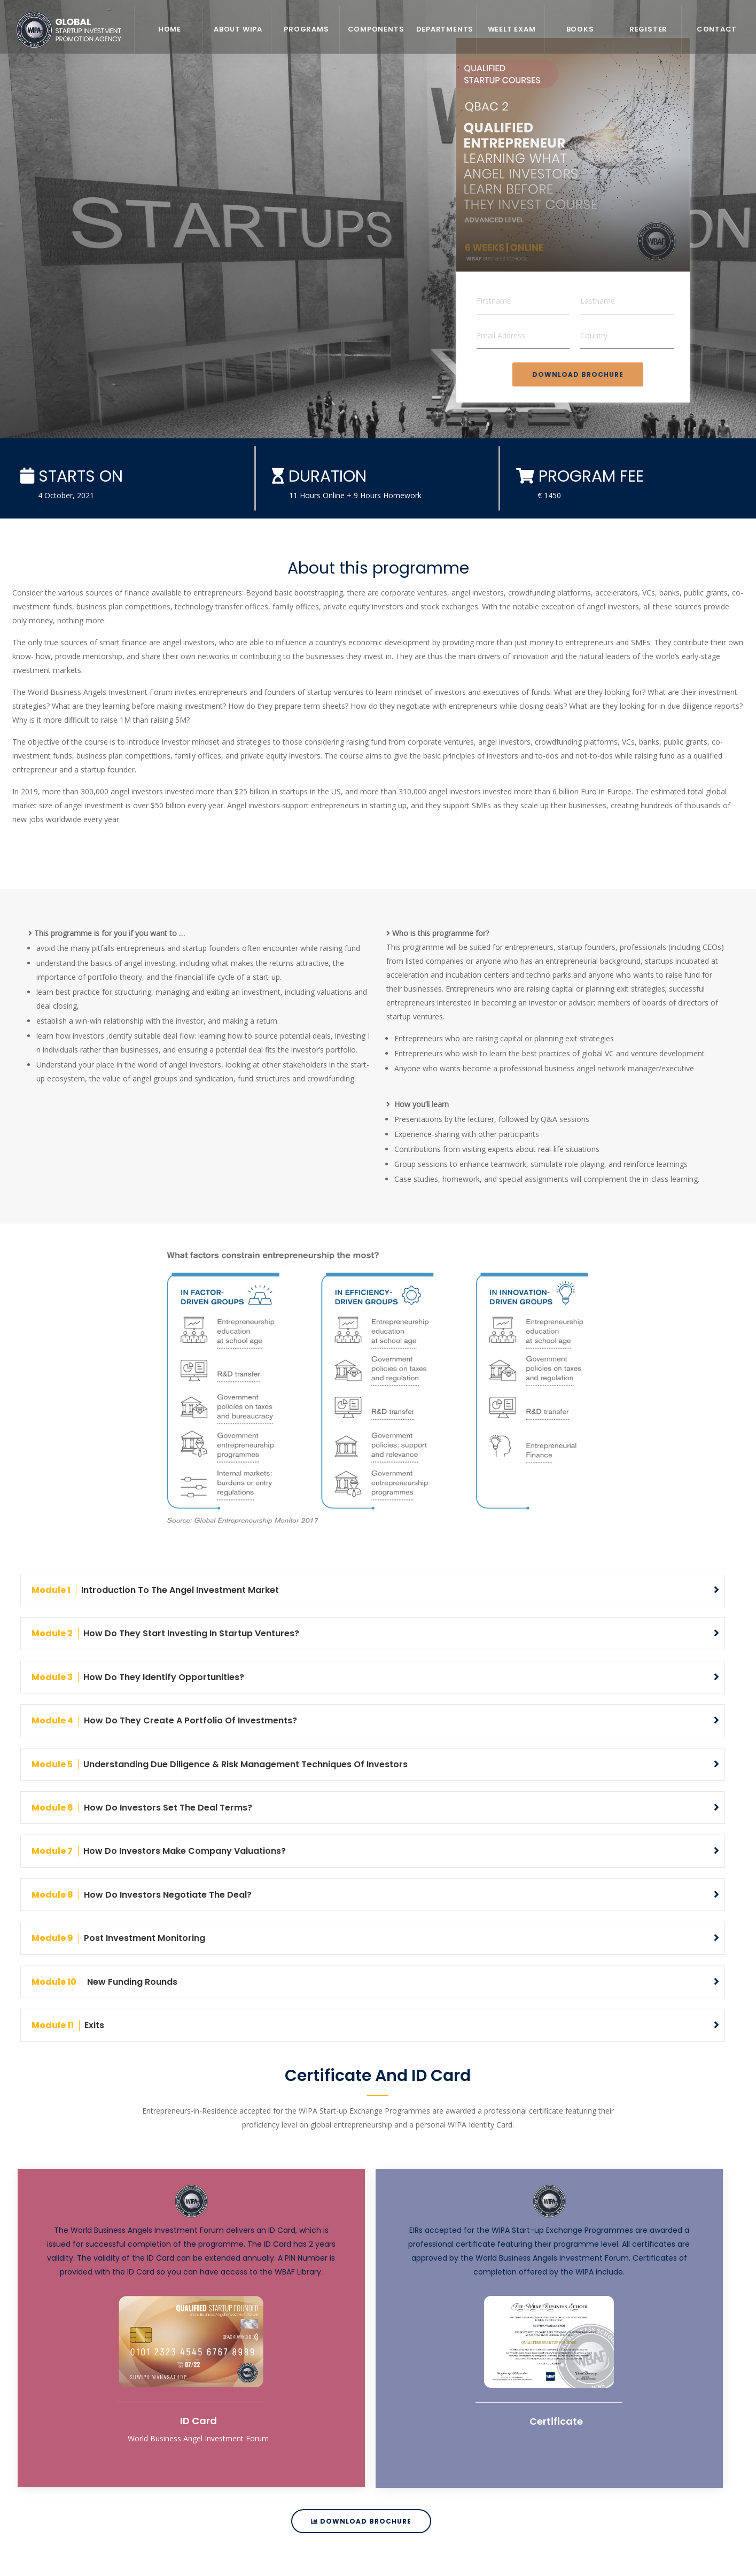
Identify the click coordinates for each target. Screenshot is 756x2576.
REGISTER (648, 29)
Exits (68, 2024)
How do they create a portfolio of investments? (164, 1720)
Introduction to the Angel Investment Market (155, 1590)
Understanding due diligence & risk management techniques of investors (220, 1764)
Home (169, 29)
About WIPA (238, 29)
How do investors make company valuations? (159, 1850)
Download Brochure (577, 374)
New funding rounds (104, 1981)
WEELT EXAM (512, 29)
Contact (717, 29)
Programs (306, 29)
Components (376, 29)
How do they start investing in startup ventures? (165, 1633)
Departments (445, 29)
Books (580, 29)
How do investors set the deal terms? (142, 1807)
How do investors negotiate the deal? (142, 1893)
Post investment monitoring (118, 1937)
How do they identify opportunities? (138, 1676)
